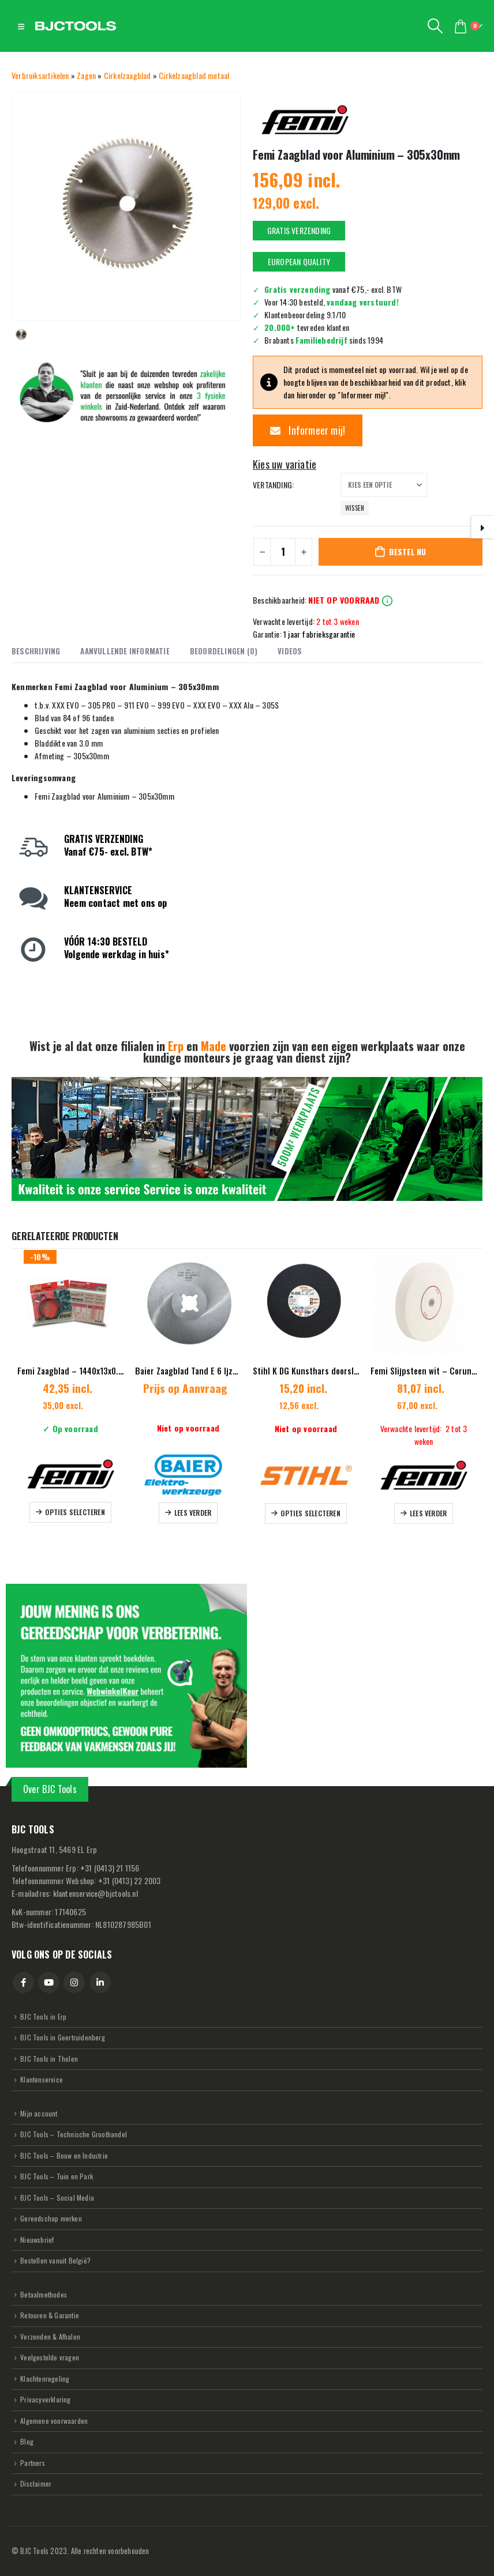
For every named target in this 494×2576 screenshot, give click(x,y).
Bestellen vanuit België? (55, 2261)
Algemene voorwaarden (54, 2421)
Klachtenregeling (44, 2378)
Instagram (74, 1982)
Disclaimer (35, 2484)
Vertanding (272, 485)
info (387, 601)
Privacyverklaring (45, 2400)
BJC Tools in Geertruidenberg (62, 2037)
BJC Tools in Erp (43, 2016)
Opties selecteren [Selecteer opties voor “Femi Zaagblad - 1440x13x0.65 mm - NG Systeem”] (74, 1512)
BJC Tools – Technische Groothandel (73, 2134)
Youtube (48, 1982)
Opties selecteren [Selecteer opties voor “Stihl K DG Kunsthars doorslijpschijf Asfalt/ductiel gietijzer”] (310, 1513)
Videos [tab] (290, 651)
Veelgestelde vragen (49, 2358)
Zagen (86, 75)
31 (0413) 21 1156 (110, 1868)
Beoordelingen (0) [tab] (223, 651)
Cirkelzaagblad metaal (194, 75)
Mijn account (38, 2113)
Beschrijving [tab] (36, 651)
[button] (21, 26)
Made (213, 1045)
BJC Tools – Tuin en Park (56, 2176)
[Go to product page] (70, 1303)
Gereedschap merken (51, 2218)
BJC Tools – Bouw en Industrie (64, 2155)
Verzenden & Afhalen (50, 2336)
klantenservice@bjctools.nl (95, 1893)
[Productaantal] (282, 552)
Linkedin (100, 1982)
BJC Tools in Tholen (49, 2058)
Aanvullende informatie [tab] (124, 651)
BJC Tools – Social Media (57, 2197)
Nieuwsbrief (37, 2239)
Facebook (23, 1982)
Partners (32, 2463)
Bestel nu (407, 551)
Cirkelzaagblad (127, 75)
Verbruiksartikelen (40, 75)
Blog (26, 2442)
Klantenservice (41, 2079)
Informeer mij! (307, 430)
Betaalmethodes (43, 2294)
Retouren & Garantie (49, 2316)
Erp (176, 1045)
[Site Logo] (75, 26)
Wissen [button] (354, 508)
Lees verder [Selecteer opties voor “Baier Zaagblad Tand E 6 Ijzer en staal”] (192, 1512)
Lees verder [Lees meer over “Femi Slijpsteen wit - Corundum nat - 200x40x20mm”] (428, 1513)
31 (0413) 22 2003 (129, 1880)
